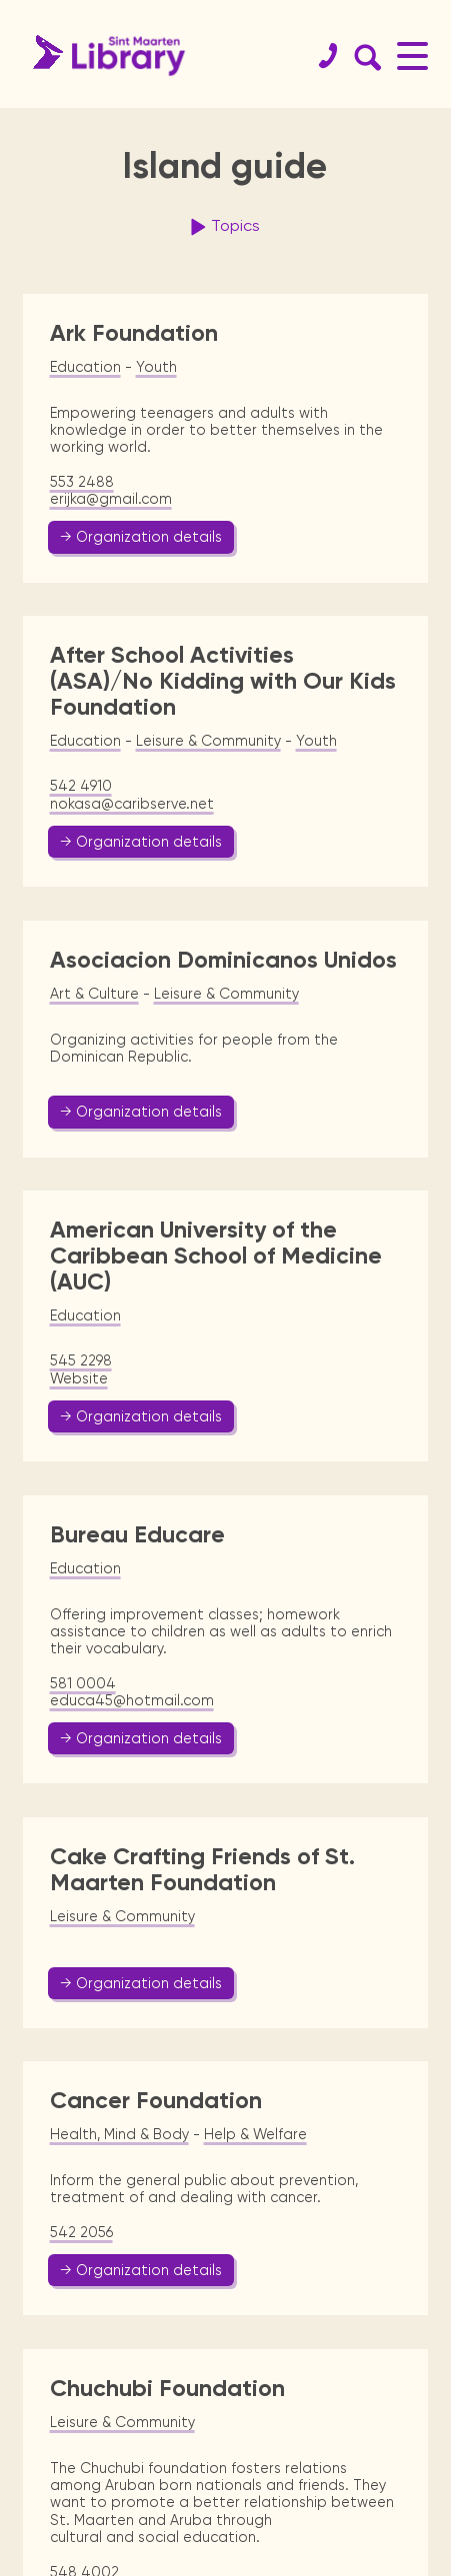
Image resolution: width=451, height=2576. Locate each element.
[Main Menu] (412, 55)
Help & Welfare (255, 2134)
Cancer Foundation (156, 2100)
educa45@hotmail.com (132, 1700)
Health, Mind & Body (119, 2134)
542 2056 (81, 2232)
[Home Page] (104, 55)
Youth (156, 367)
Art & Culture (94, 994)
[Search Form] (364, 56)
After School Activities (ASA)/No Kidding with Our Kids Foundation (223, 680)
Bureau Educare (137, 1534)
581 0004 (83, 1683)
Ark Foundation (134, 333)
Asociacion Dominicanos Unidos (223, 960)
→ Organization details (141, 537)
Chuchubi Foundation (167, 2388)
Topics (222, 227)
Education (85, 367)
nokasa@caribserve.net (132, 804)
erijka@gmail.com (111, 499)
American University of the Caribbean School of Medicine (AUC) (216, 1255)
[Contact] (320, 56)
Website (79, 1378)
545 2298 (81, 1360)
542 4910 (81, 786)
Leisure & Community (208, 741)
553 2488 (82, 482)
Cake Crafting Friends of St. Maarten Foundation (202, 1869)
